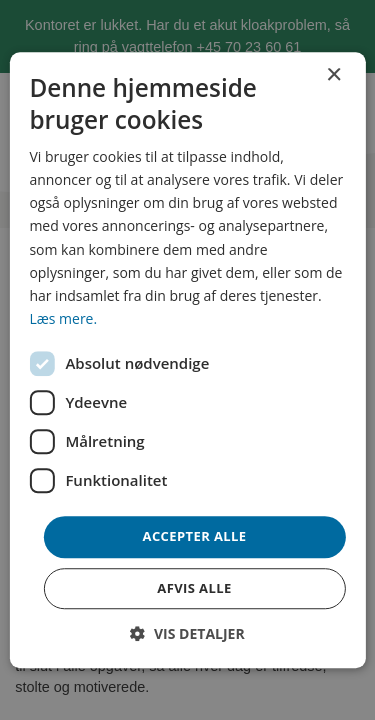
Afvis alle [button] (194, 588)
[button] (187, 633)
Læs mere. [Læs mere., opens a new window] (63, 318)
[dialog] (187, 360)
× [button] (333, 75)
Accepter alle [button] (195, 536)
